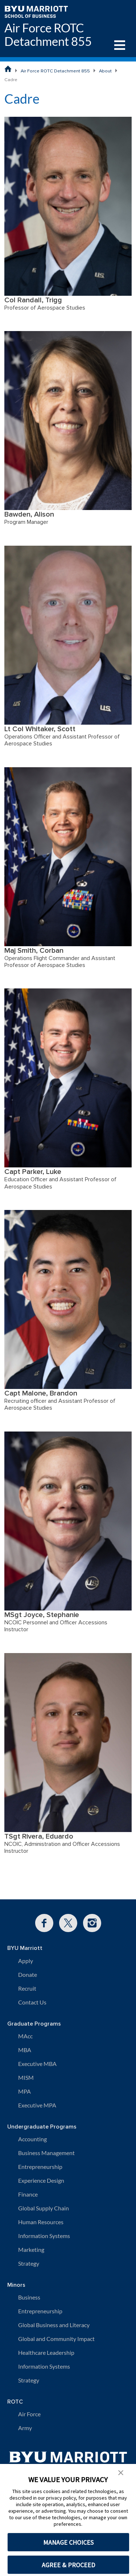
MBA (24, 2049)
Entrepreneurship (40, 2166)
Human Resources (40, 2221)
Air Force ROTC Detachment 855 (48, 34)
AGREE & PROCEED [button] (68, 2565)
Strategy (28, 2263)
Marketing (31, 2249)
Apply (25, 1960)
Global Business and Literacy (54, 2324)
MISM (26, 2077)
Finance (28, 2194)
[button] (120, 2472)
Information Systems (44, 2235)
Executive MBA (37, 2063)
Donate (27, 1974)
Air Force (29, 2413)
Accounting (32, 2138)
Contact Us (32, 2002)
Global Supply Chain (43, 2208)
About (105, 71)
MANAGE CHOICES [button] (68, 2542)
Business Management (46, 2152)
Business (29, 2297)
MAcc (25, 2035)
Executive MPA (37, 2105)
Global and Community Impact (56, 2338)
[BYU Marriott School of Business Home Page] (8, 68)
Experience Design (41, 2180)
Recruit (27, 1988)
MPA (24, 2091)
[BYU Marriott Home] (36, 11)
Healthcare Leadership (46, 2352)
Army (25, 2427)
